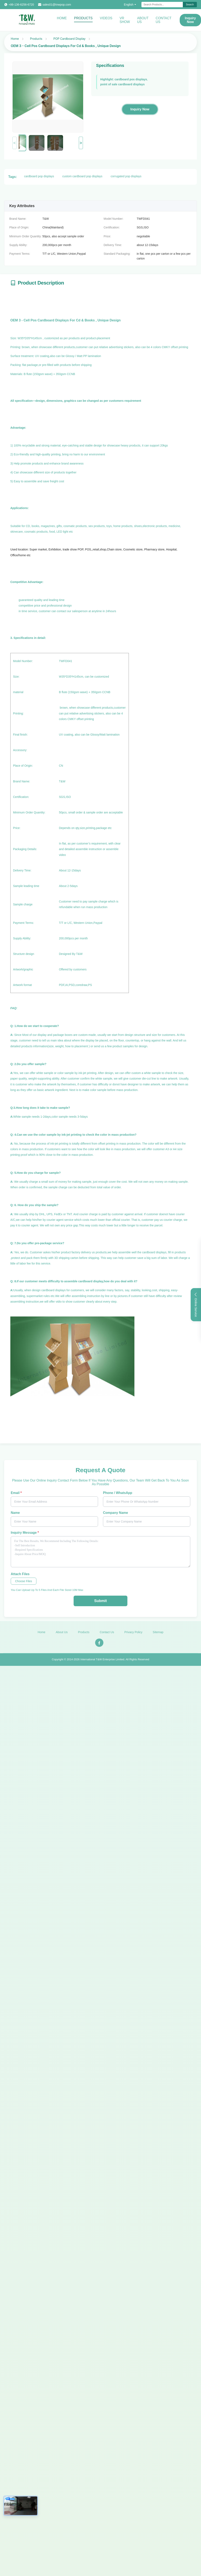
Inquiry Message (25, 1532)
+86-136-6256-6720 (21, 4)
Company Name (115, 1512)
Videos (106, 18)
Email (16, 1493)
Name (15, 1512)
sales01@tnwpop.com (56, 4)
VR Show (125, 20)
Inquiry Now (140, 109)
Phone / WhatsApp (117, 1493)
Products (83, 18)
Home (62, 18)
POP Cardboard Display (69, 38)
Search (190, 4)
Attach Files (20, 1574)
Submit (100, 1601)
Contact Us (163, 20)
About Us (142, 20)
